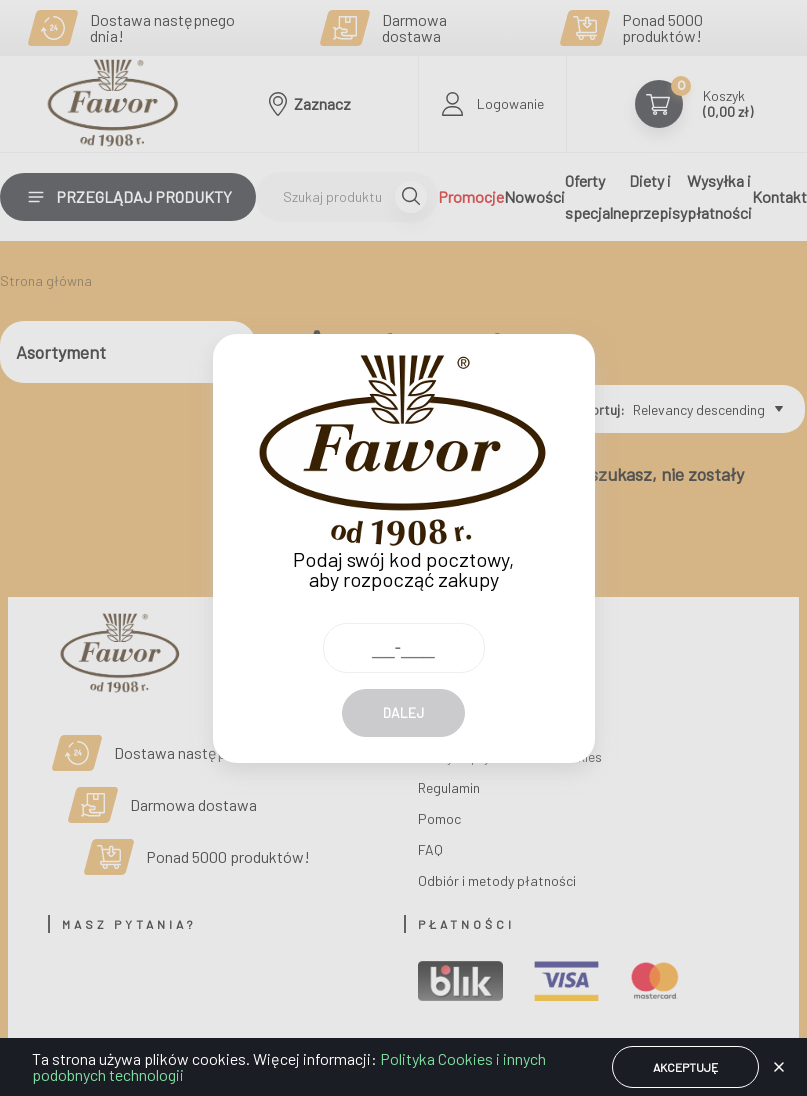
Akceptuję (685, 1067)
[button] (779, 1067)
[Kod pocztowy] (404, 612)
